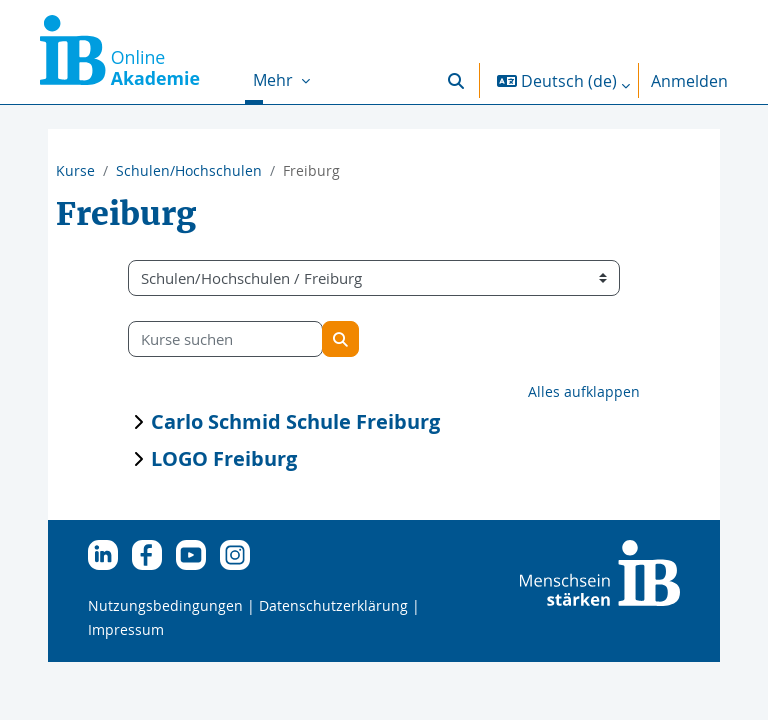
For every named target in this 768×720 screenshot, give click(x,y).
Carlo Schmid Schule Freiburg (295, 421)
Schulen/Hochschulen (189, 170)
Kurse (75, 170)
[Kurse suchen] (225, 339)
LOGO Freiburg (224, 458)
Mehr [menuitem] (275, 80)
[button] (456, 80)
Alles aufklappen (584, 391)
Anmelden (689, 81)
